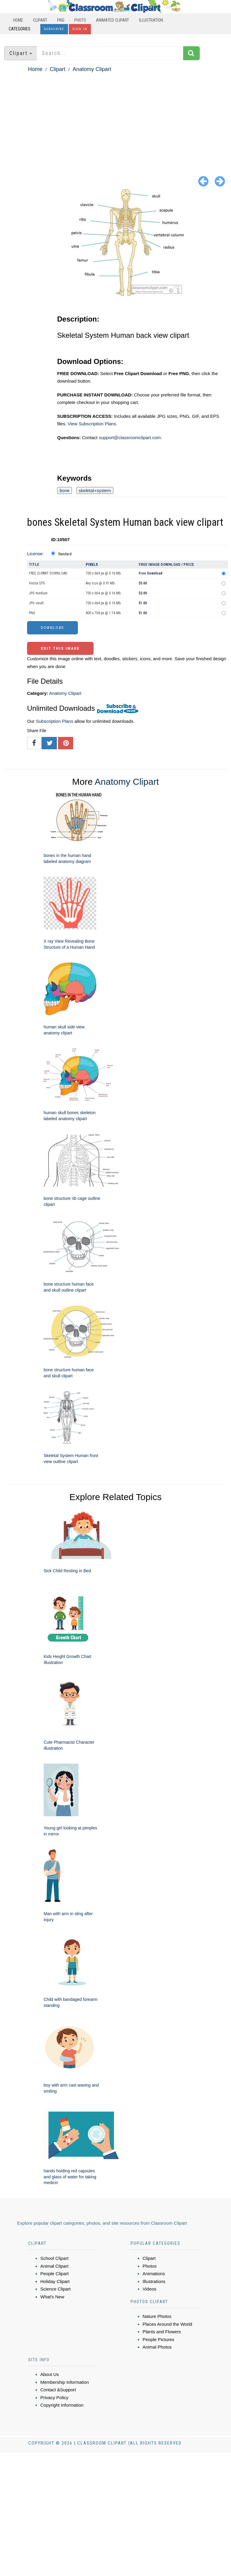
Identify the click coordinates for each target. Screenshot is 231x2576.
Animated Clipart (112, 20)
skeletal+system (95, 490)
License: (35, 553)
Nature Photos (157, 2316)
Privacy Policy (54, 2397)
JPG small (36, 603)
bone (64, 490)
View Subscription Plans (92, 423)
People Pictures (158, 2339)
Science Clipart (55, 2288)
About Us (49, 2374)
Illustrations (154, 2281)
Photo (80, 20)
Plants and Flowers (162, 2331)
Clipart (40, 20)
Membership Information (64, 2382)
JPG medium (38, 593)
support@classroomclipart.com (130, 437)
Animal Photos (157, 2347)
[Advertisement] (115, 119)
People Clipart (54, 2273)
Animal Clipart (54, 2266)
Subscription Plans (54, 721)
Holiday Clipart (55, 2281)
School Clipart (54, 2258)
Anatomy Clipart (91, 69)
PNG (60, 20)
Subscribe (54, 29)
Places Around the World (167, 2324)
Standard (65, 554)
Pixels (92, 564)
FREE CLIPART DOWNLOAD (48, 573)
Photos (150, 2266)
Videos (149, 2288)
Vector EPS (37, 583)
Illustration (151, 20)
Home (18, 20)
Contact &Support (58, 2389)
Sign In (79, 29)
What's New (52, 2296)
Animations (154, 2273)
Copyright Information (61, 2405)
